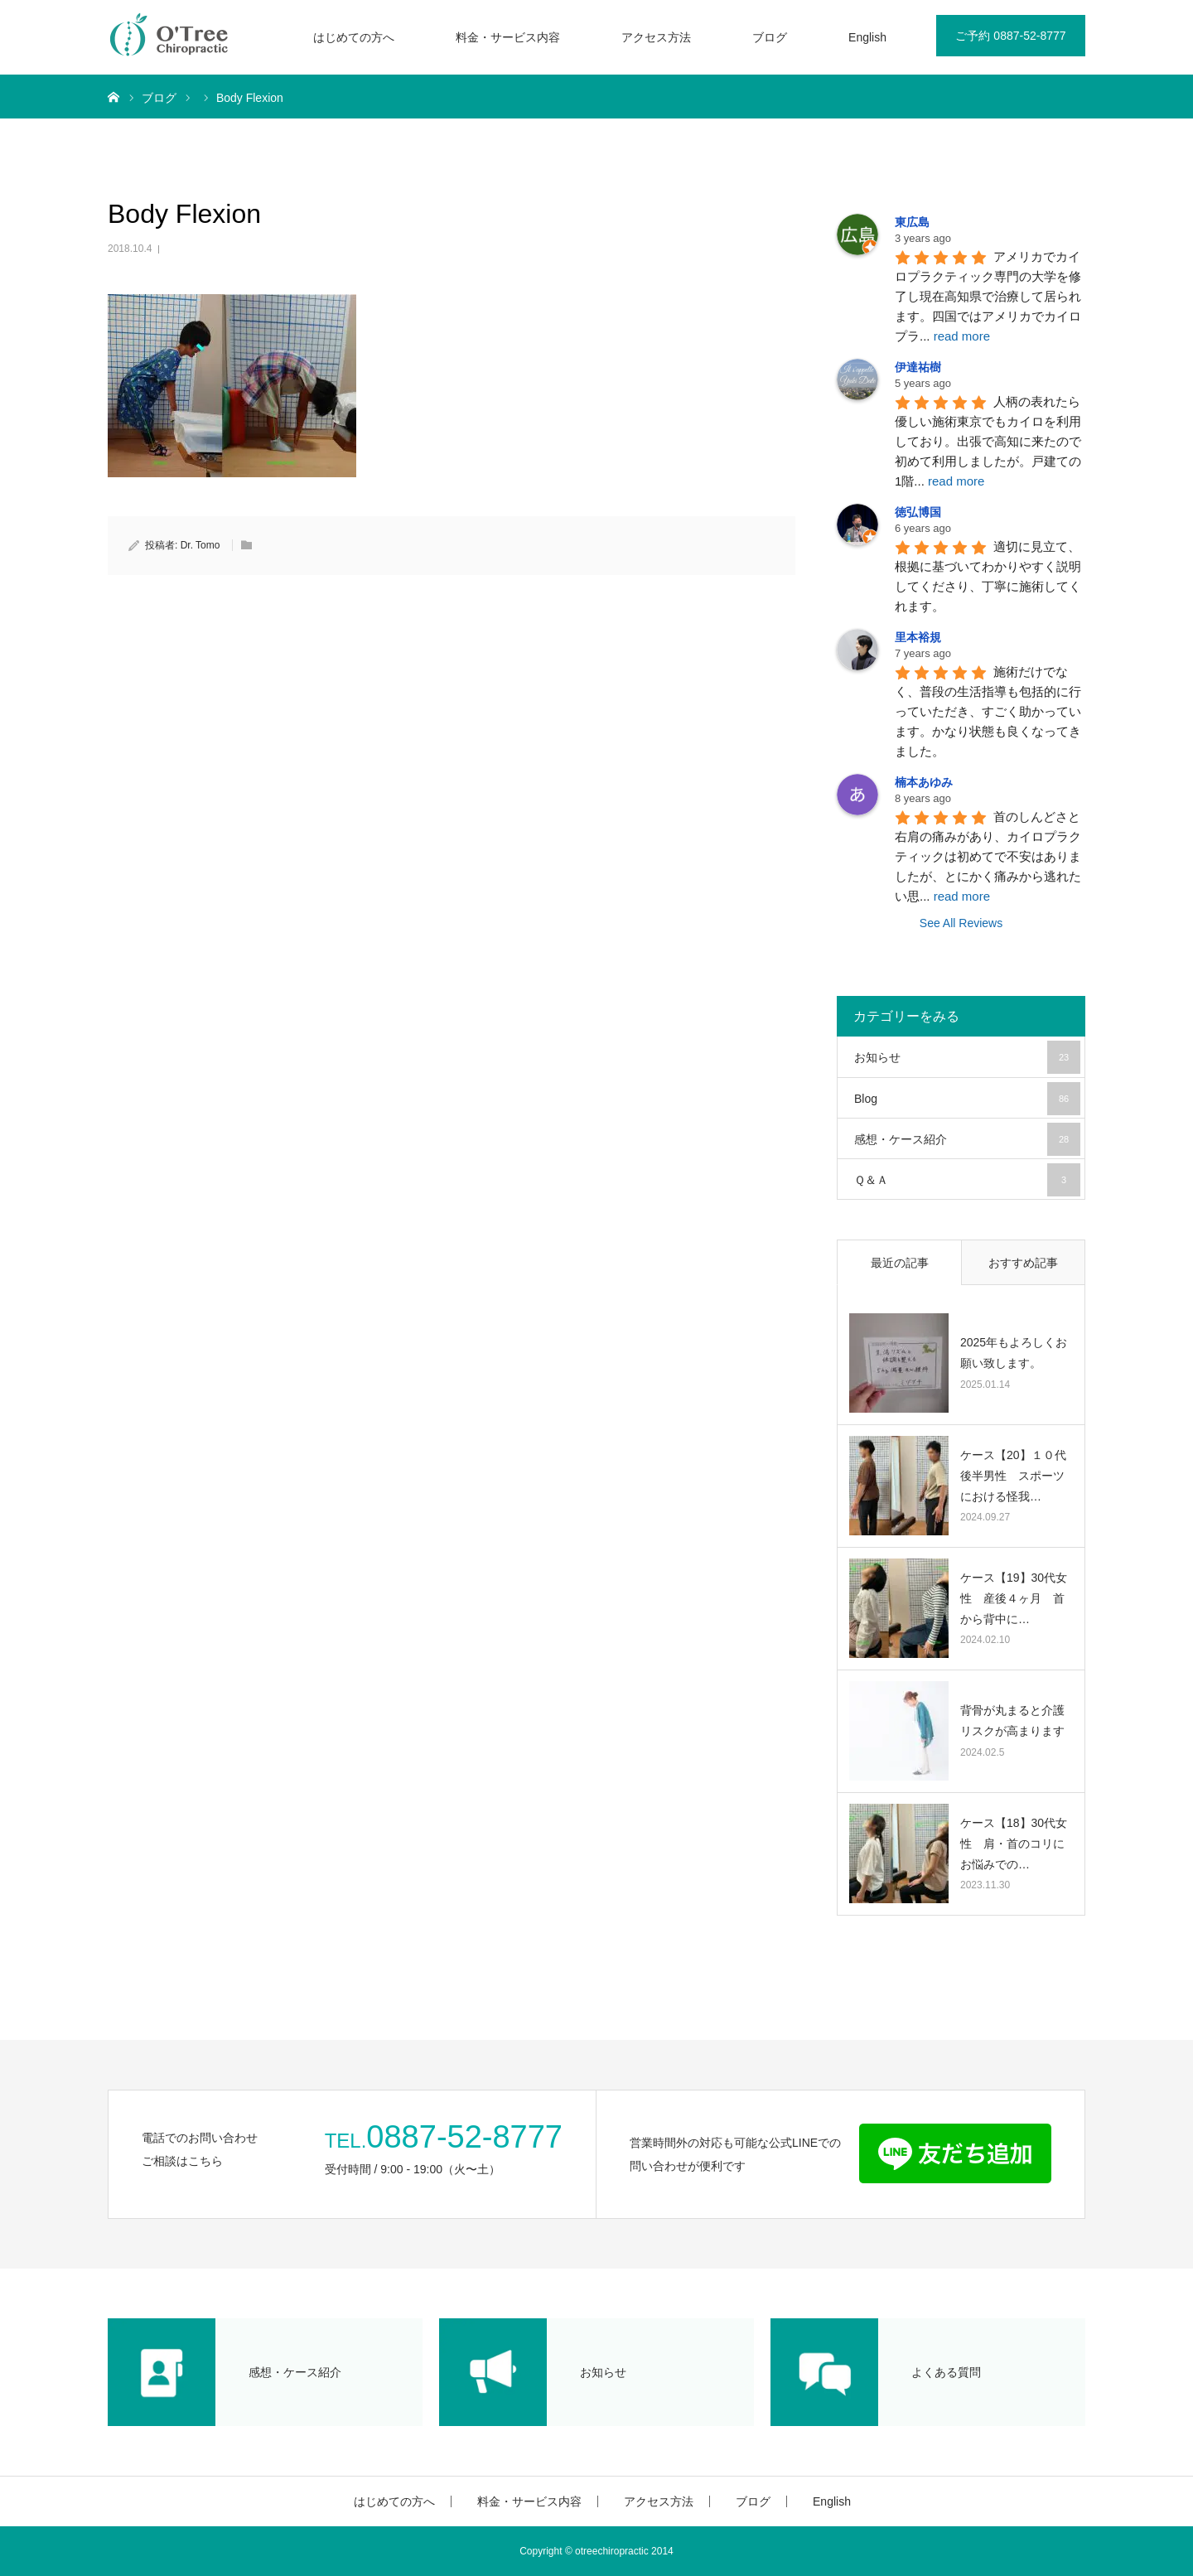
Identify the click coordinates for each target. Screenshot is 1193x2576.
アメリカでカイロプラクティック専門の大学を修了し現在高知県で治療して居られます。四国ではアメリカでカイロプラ (988, 296)
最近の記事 (900, 1262)
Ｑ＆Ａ (967, 1179)
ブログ (770, 37)
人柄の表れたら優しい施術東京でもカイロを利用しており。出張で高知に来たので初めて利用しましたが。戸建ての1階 (988, 441)
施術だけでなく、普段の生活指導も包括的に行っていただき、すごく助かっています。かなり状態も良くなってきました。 (988, 711)
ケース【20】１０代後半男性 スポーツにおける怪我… (1013, 1475)
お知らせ (967, 1057)
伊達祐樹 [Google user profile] (918, 367)
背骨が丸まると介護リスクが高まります (1012, 1720)
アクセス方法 (656, 37)
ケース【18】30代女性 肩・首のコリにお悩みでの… (1013, 1843)
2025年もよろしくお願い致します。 (1013, 1353)
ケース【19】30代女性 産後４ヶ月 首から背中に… (1013, 1598)
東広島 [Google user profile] (912, 222)
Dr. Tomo (200, 545)
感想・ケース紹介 (967, 1139)
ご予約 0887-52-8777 (1010, 35)
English (867, 37)
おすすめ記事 (1023, 1262)
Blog (967, 1098)
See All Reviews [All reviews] (961, 923)
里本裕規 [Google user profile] (918, 637)
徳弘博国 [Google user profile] (918, 512)
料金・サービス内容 (508, 37)
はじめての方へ (354, 37)
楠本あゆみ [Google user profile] (924, 782)
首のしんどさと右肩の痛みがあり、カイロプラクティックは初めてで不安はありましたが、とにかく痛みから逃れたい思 (988, 856)
